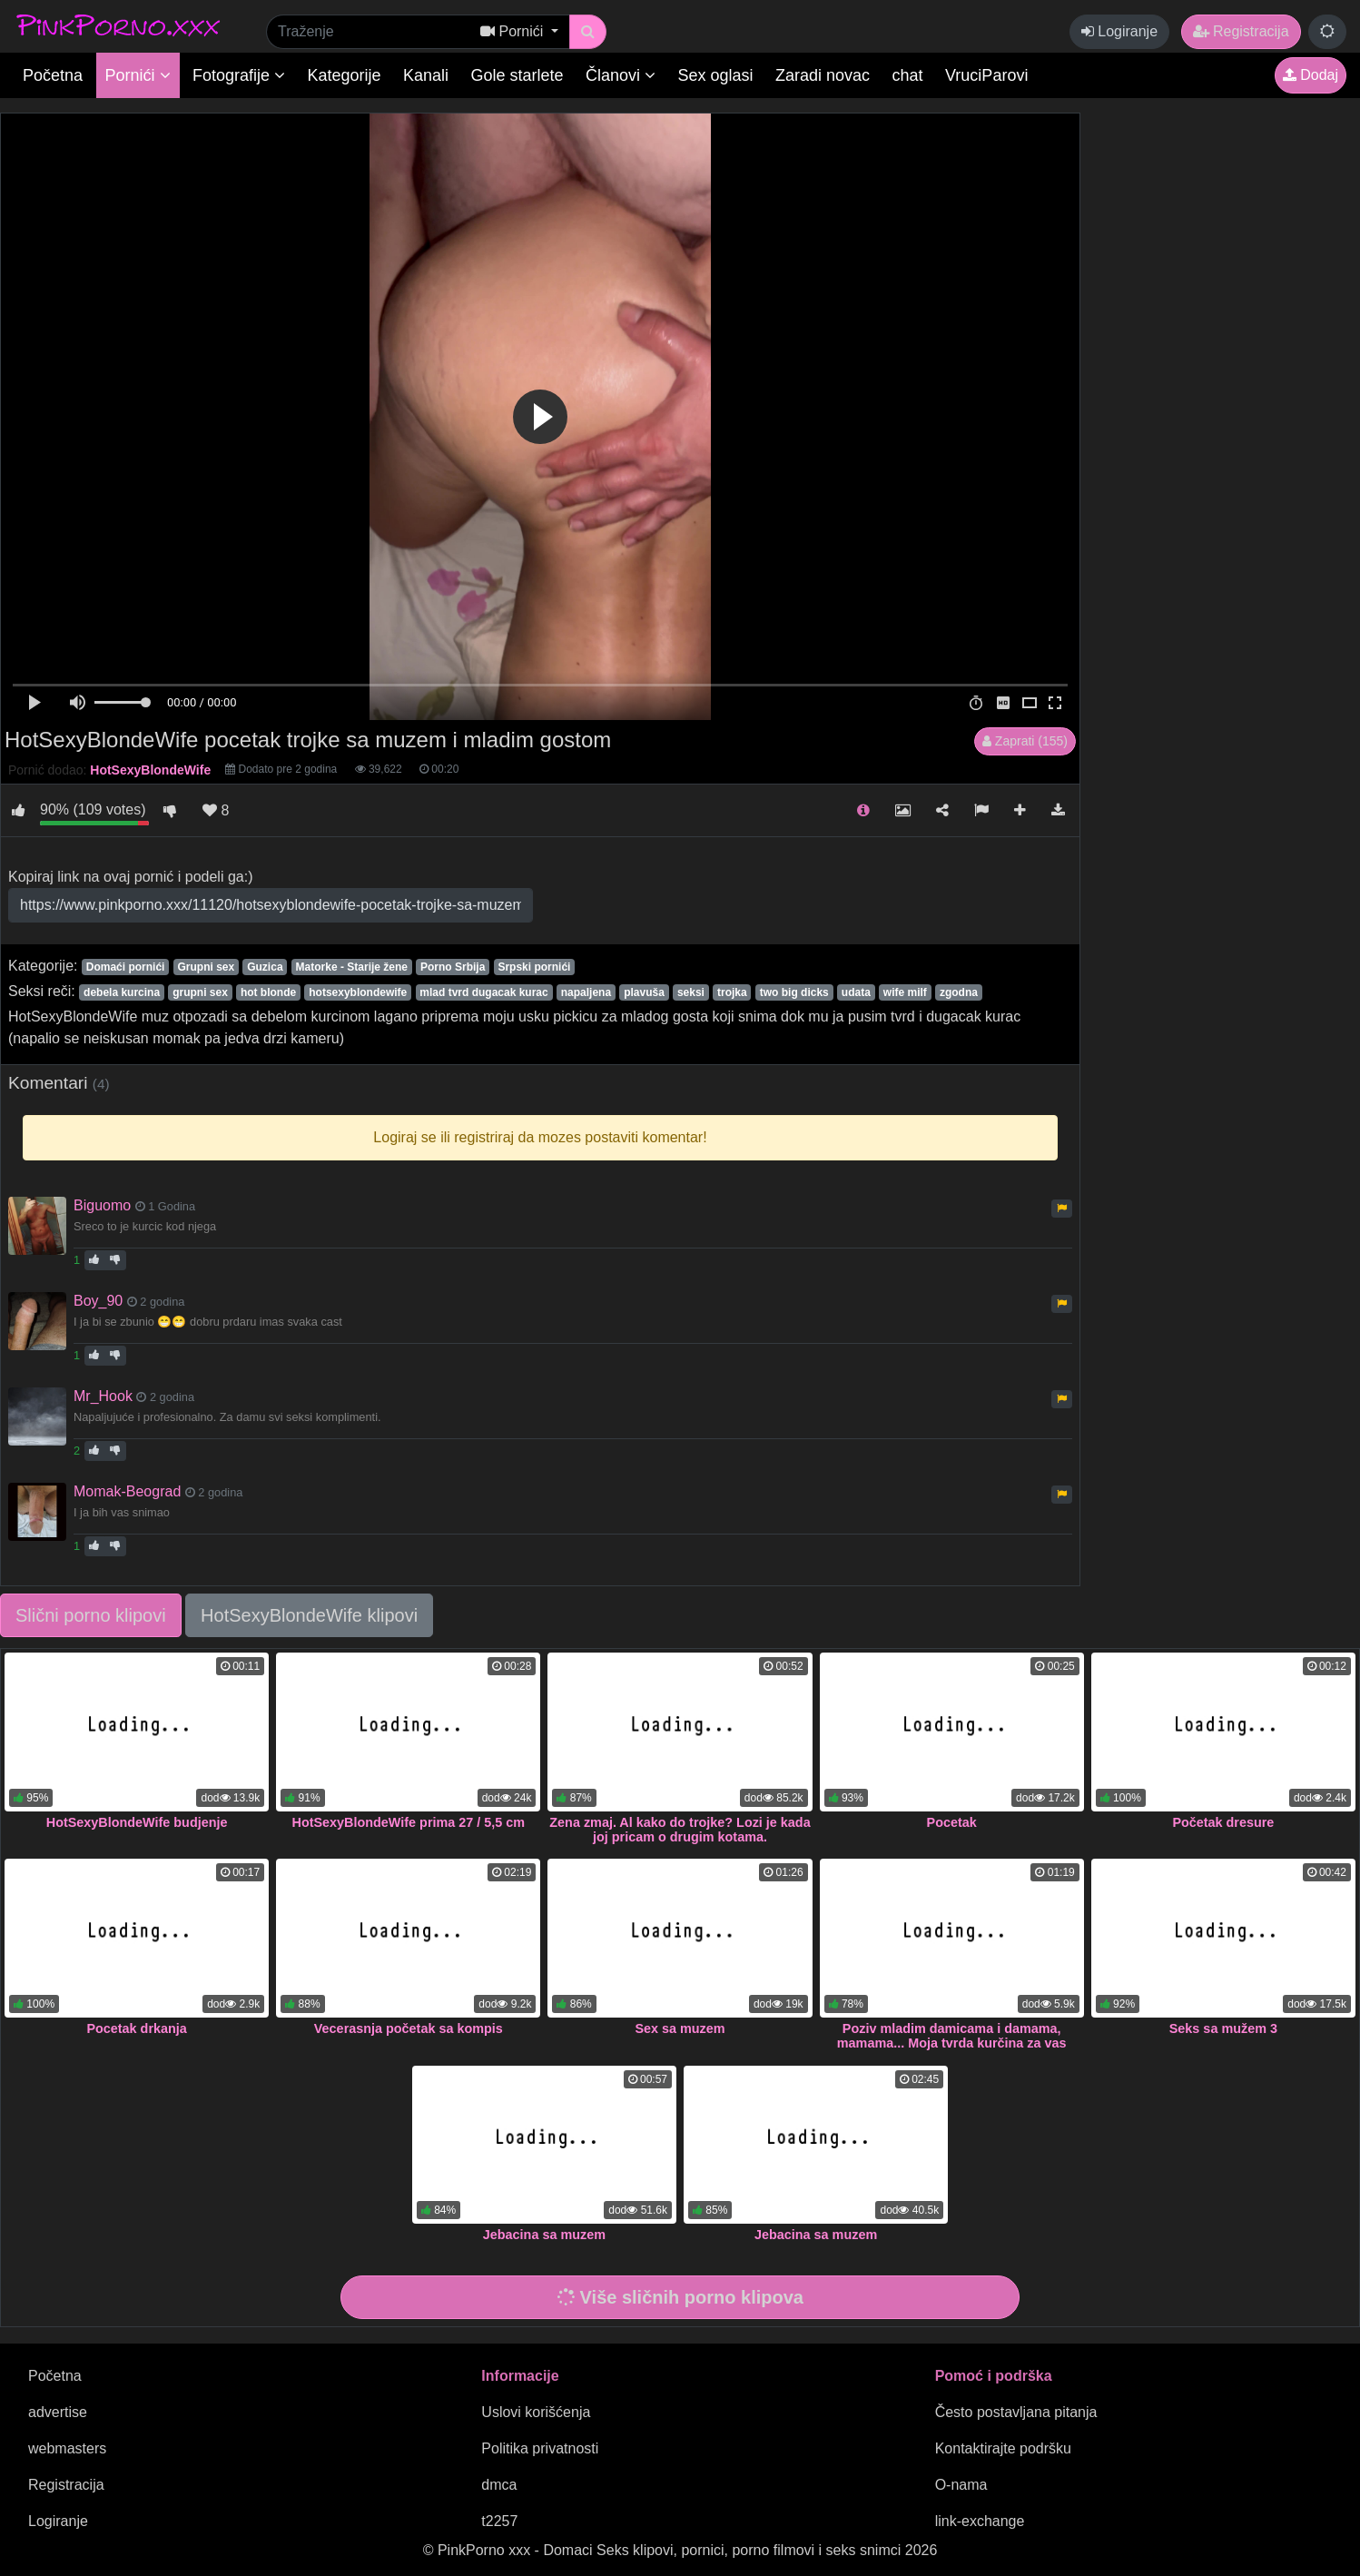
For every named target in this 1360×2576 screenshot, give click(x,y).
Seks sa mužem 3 (1223, 2028)
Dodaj (1310, 75)
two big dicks (794, 992)
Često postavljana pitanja (1016, 2412)
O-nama (961, 2484)
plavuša (644, 992)
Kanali (425, 75)
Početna (53, 75)
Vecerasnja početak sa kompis (408, 2028)
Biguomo (102, 1205)
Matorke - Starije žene (352, 967)
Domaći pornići (125, 967)
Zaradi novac (822, 75)
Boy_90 (98, 1300)
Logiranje (1119, 31)
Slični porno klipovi (90, 1615)
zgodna (959, 992)
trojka (732, 992)
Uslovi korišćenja (535, 2412)
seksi (691, 992)
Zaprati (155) (1025, 741)
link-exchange (980, 2521)
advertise (57, 2412)
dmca (499, 2484)
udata (856, 992)
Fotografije (238, 75)
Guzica (264, 967)
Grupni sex (205, 967)
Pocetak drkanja (136, 2028)
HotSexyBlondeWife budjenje (137, 1822)
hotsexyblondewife (358, 992)
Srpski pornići (534, 967)
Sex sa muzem (679, 2028)
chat (907, 75)
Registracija (1241, 31)
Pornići (138, 75)
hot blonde (268, 992)
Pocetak (952, 1822)
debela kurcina (122, 992)
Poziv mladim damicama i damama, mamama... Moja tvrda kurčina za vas (952, 2035)
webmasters (67, 2448)
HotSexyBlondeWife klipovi (309, 1615)
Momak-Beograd (127, 1491)
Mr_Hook (103, 1396)
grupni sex (200, 992)
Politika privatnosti (539, 2448)
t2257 (499, 2521)
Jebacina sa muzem (544, 2234)
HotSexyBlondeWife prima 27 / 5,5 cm (409, 1822)
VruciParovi (986, 75)
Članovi (620, 75)
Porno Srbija (452, 967)
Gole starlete (517, 75)
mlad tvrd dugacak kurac (483, 992)
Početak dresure (1223, 1822)
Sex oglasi (716, 75)
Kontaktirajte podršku (1003, 2448)
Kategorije (344, 75)
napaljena (586, 992)
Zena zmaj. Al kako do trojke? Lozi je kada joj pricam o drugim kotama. (679, 1829)
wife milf (905, 992)
